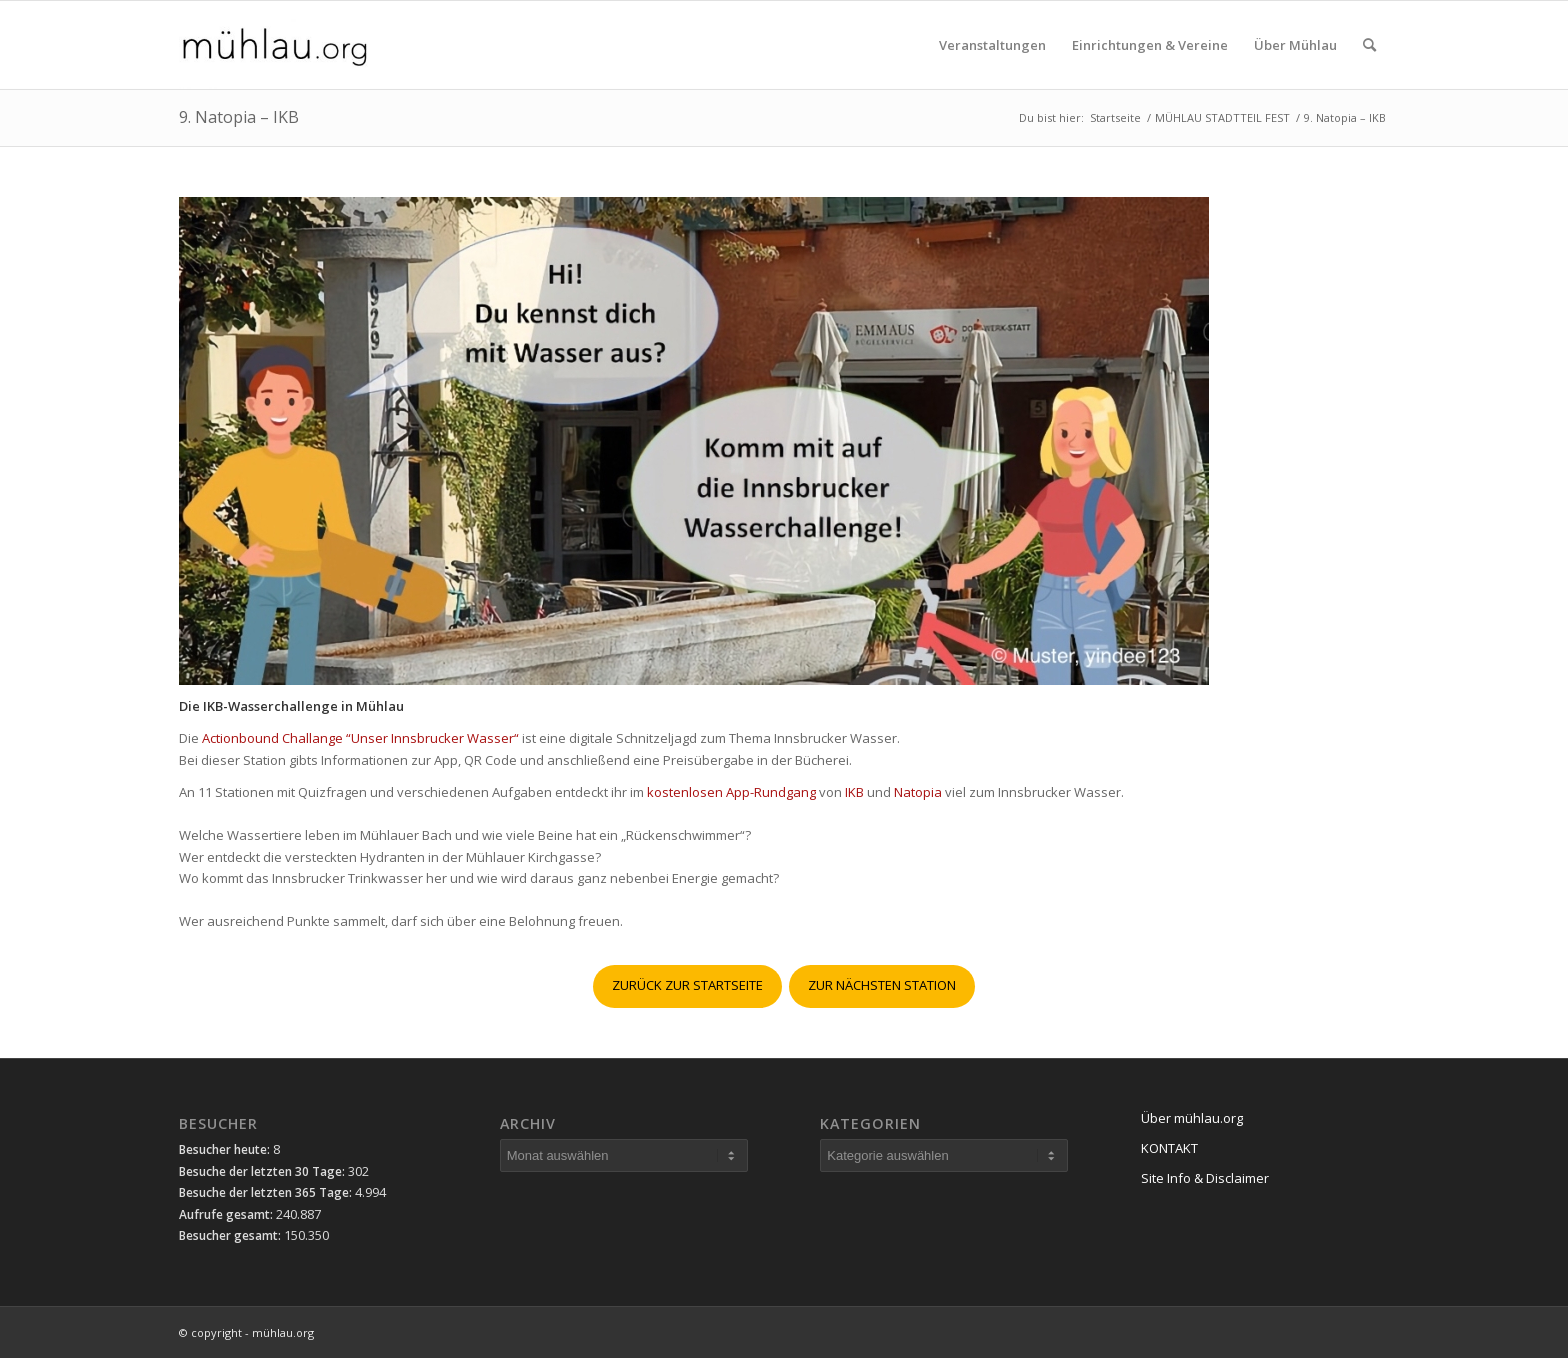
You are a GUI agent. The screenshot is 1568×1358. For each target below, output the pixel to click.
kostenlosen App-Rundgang (731, 792)
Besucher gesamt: (231, 1235)
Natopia (919, 792)
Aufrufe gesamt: (227, 1214)
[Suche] (1369, 45)
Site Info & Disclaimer (1205, 1178)
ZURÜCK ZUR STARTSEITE (687, 985)
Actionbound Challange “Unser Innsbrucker (334, 738)
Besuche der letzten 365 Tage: (267, 1192)
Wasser (490, 738)
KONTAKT (1169, 1148)
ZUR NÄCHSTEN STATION (882, 985)
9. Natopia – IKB (239, 117)
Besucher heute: (226, 1149)
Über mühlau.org (1192, 1118)
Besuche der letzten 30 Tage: (263, 1171)
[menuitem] (992, 45)
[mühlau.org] (274, 45)
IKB (854, 792)
